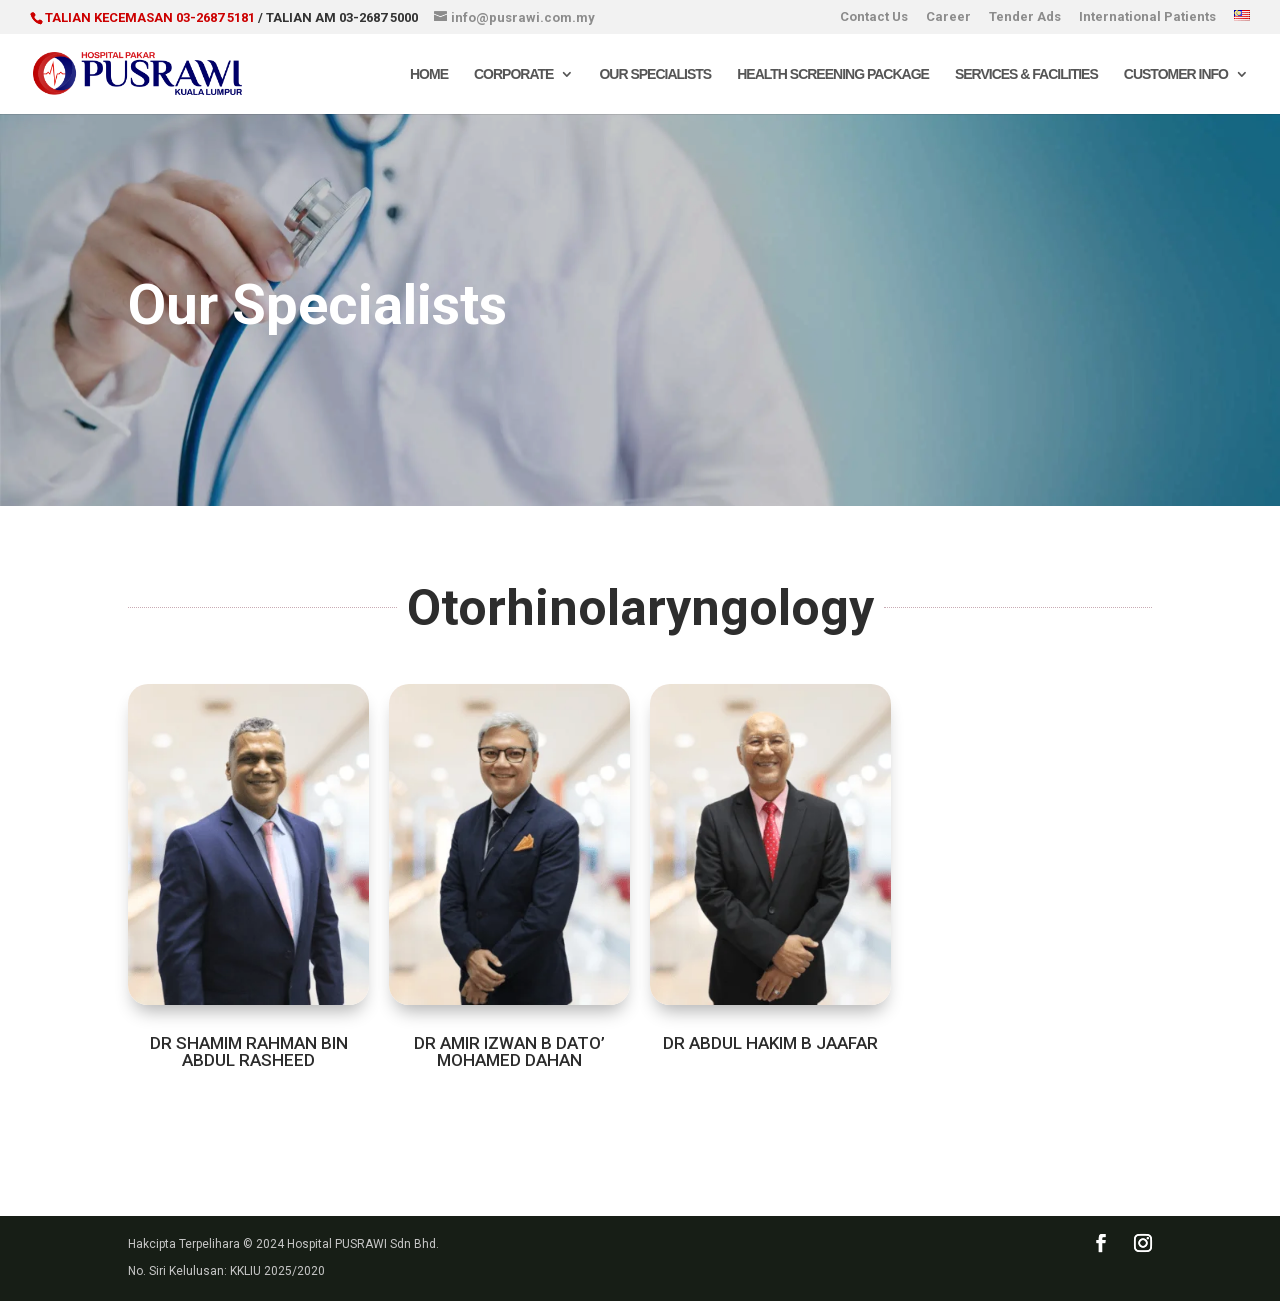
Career (948, 17)
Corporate (513, 74)
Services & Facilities (1026, 74)
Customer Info (1176, 74)
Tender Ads (1025, 17)
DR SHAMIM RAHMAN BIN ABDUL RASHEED (249, 1051)
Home (429, 74)
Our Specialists (655, 74)
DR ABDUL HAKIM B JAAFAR (770, 1043)
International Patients (1147, 17)
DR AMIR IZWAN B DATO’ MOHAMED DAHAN (509, 1051)
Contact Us (874, 17)
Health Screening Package (833, 74)
